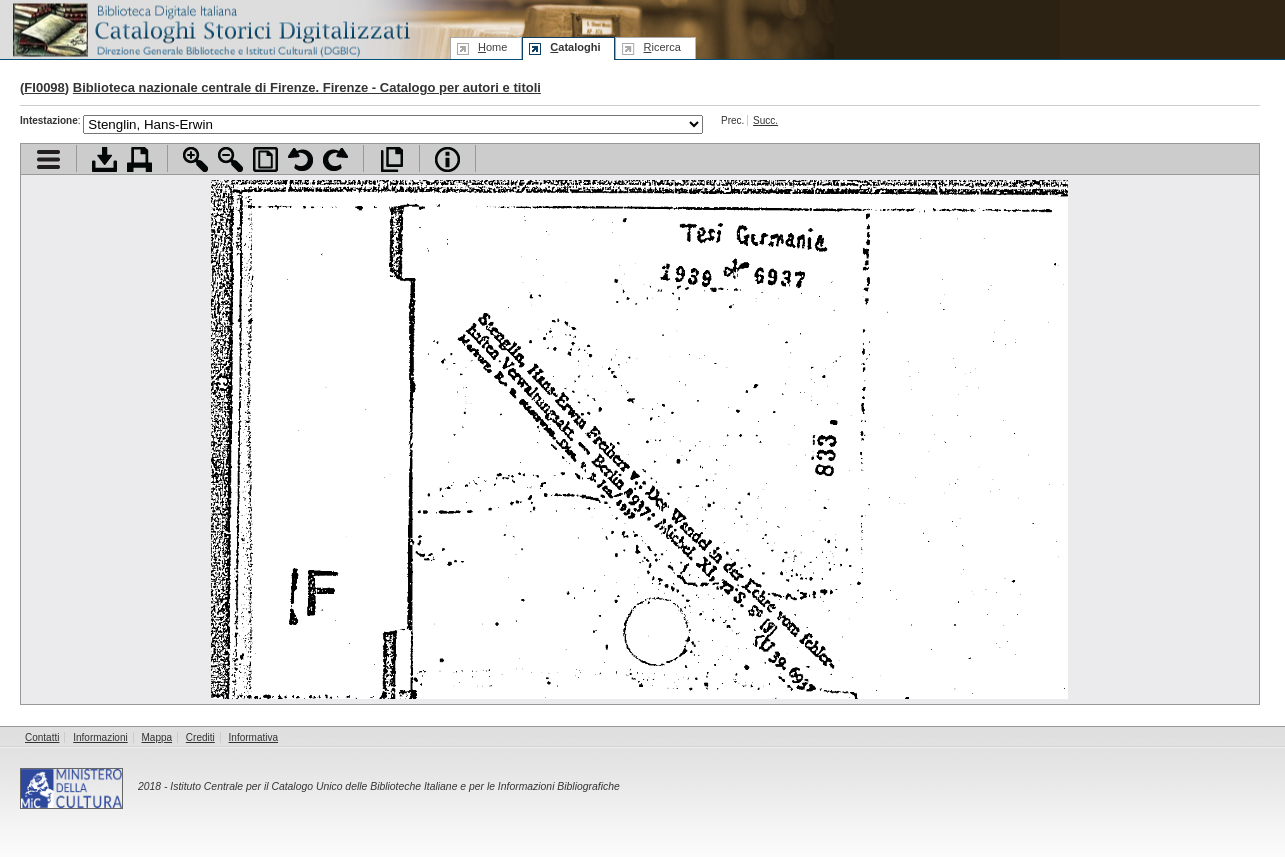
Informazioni (100, 737)
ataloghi (575, 47)
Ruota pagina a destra (335, 159)
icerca (661, 47)
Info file (447, 159)
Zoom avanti (195, 159)
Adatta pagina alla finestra (265, 159)
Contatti (42, 737)
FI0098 (44, 87)
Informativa (253, 737)
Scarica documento (104, 159)
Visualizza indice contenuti (48, 159)
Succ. (765, 120)
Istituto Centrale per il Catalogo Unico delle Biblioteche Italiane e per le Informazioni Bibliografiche (394, 786)
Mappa (157, 737)
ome (492, 47)
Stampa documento (139, 159)
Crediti (200, 737)
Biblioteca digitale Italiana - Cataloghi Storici (210, 28)
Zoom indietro (230, 159)
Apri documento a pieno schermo (391, 159)
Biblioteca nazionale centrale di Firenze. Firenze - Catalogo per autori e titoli (307, 87)
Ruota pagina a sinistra (300, 159)
